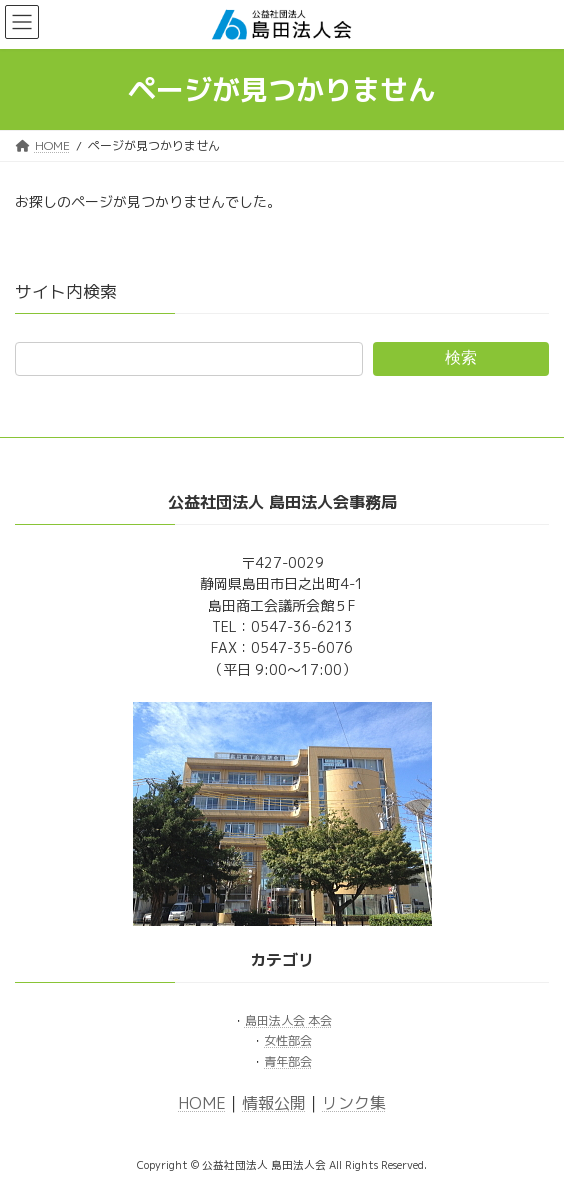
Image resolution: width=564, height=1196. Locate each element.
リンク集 (354, 1103)
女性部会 (288, 1041)
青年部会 (288, 1061)
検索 (461, 357)
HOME (202, 1103)
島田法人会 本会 (288, 1020)
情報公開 (274, 1103)
